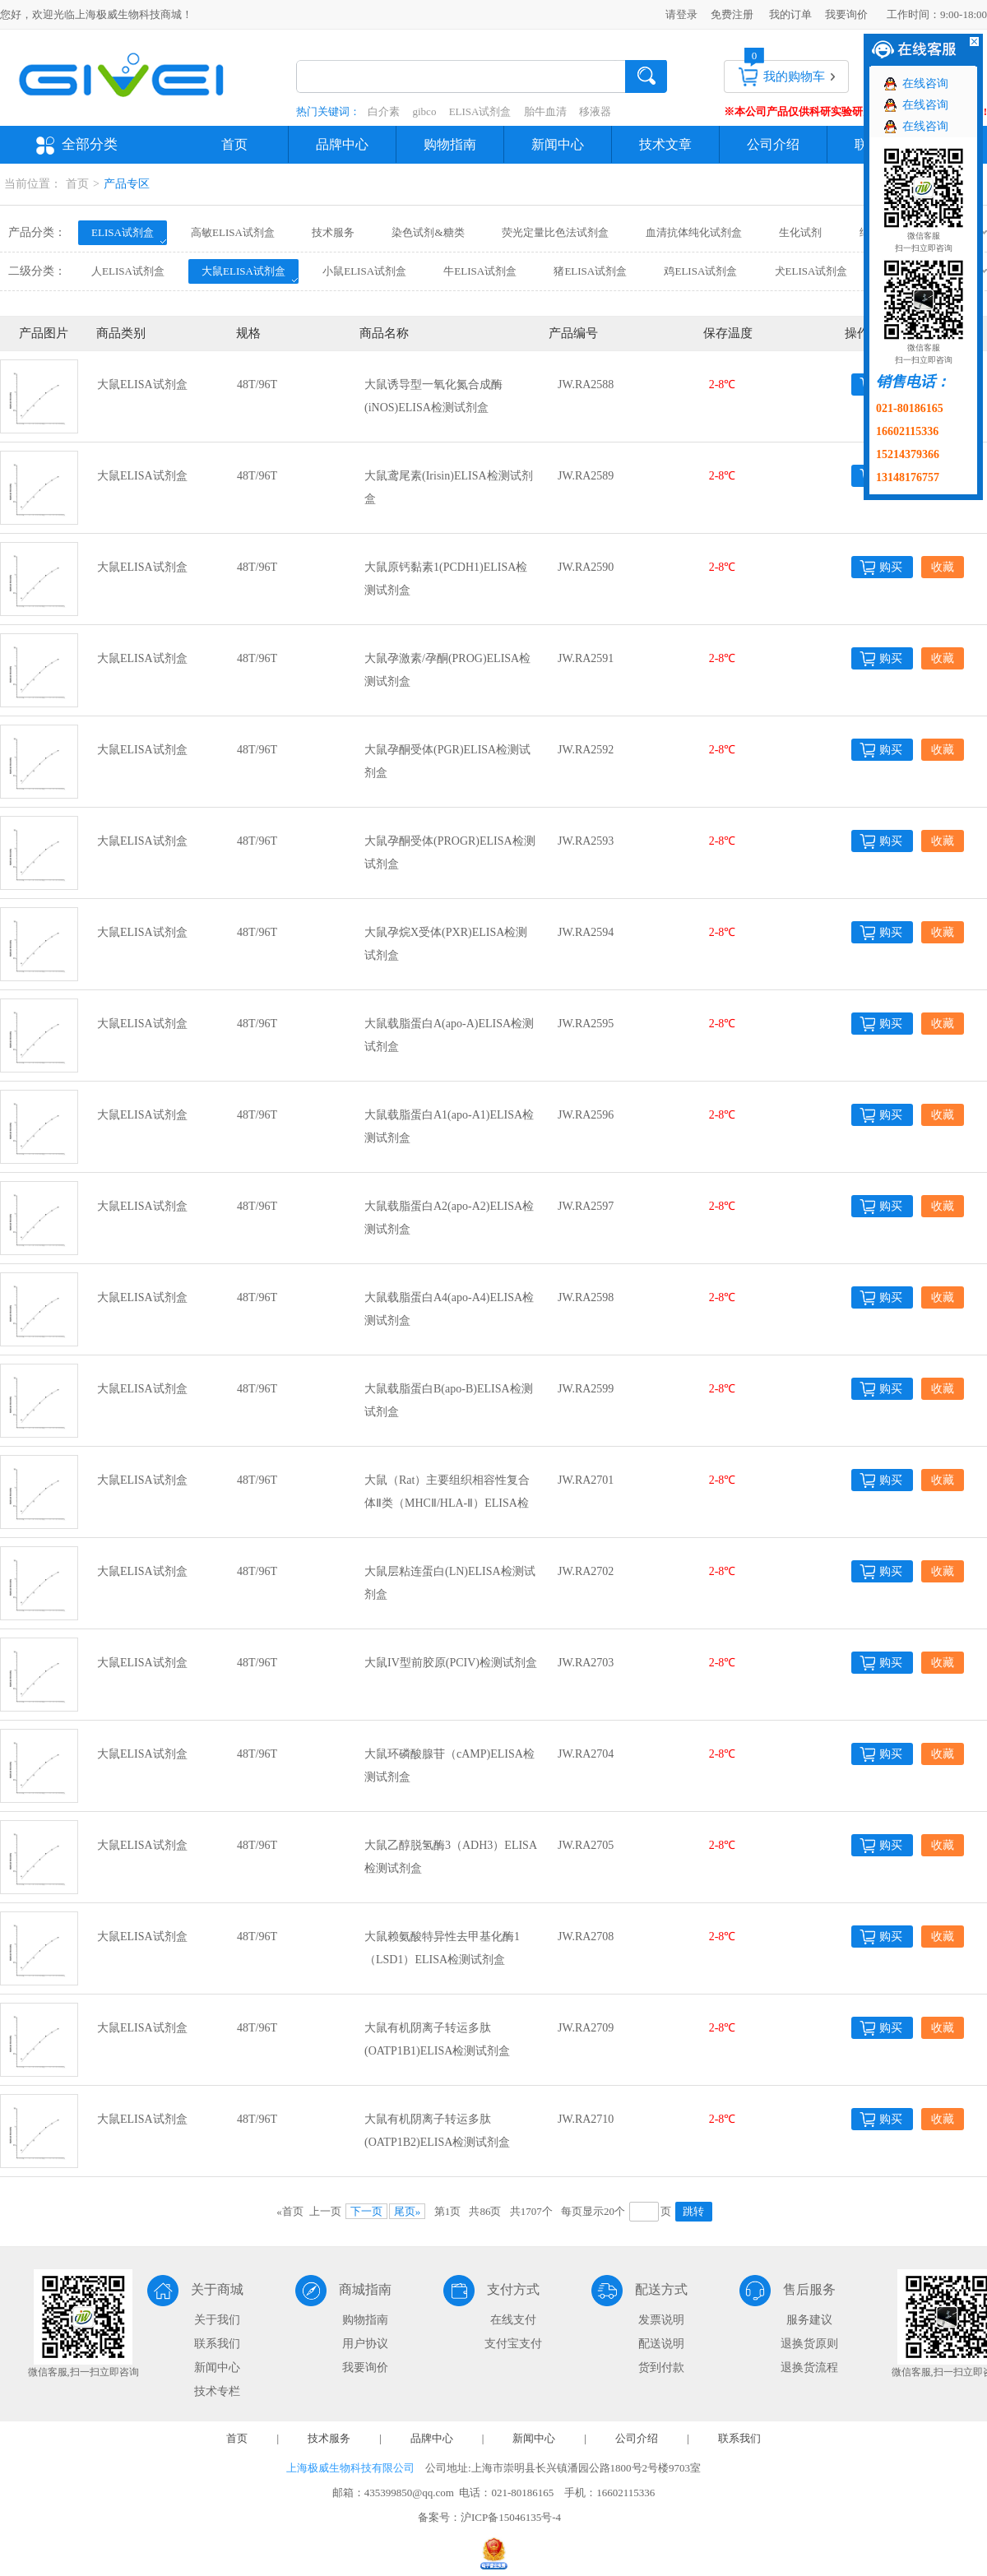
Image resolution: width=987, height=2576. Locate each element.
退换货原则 (809, 2343)
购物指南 (450, 144)
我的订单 (790, 14)
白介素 (384, 111)
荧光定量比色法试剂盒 (555, 232)
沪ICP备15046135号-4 (511, 2517)
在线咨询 (925, 83)
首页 (234, 144)
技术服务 (333, 232)
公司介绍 (773, 144)
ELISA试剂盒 (480, 111)
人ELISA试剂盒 (127, 271)
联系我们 (217, 2343)
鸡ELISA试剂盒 (700, 271)
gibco (425, 111)
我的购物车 (794, 76)
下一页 (366, 2211)
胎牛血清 (545, 111)
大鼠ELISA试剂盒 (243, 271)
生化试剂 (800, 232)
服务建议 (809, 2320)
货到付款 (661, 2367)
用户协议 (365, 2343)
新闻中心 (557, 144)
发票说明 (661, 2320)
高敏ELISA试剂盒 (233, 232)
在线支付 (513, 2320)
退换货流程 (809, 2367)
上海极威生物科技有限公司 (350, 2468)
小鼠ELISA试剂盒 (364, 271)
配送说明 (661, 2343)
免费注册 (732, 14)
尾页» (407, 2211)
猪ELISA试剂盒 (590, 271)
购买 (890, 567)
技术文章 (665, 144)
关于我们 (217, 2320)
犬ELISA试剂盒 (811, 271)
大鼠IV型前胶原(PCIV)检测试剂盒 (450, 1662)
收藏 (942, 567)
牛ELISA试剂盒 (480, 271)
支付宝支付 (513, 2343)
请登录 (681, 14)
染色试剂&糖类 (428, 232)
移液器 (595, 111)
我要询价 (846, 14)
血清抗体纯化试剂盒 (694, 232)
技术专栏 (217, 2391)
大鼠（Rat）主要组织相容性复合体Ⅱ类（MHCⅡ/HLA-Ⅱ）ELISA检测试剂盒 (447, 1503)
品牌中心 (342, 144)
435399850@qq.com (409, 2492)
